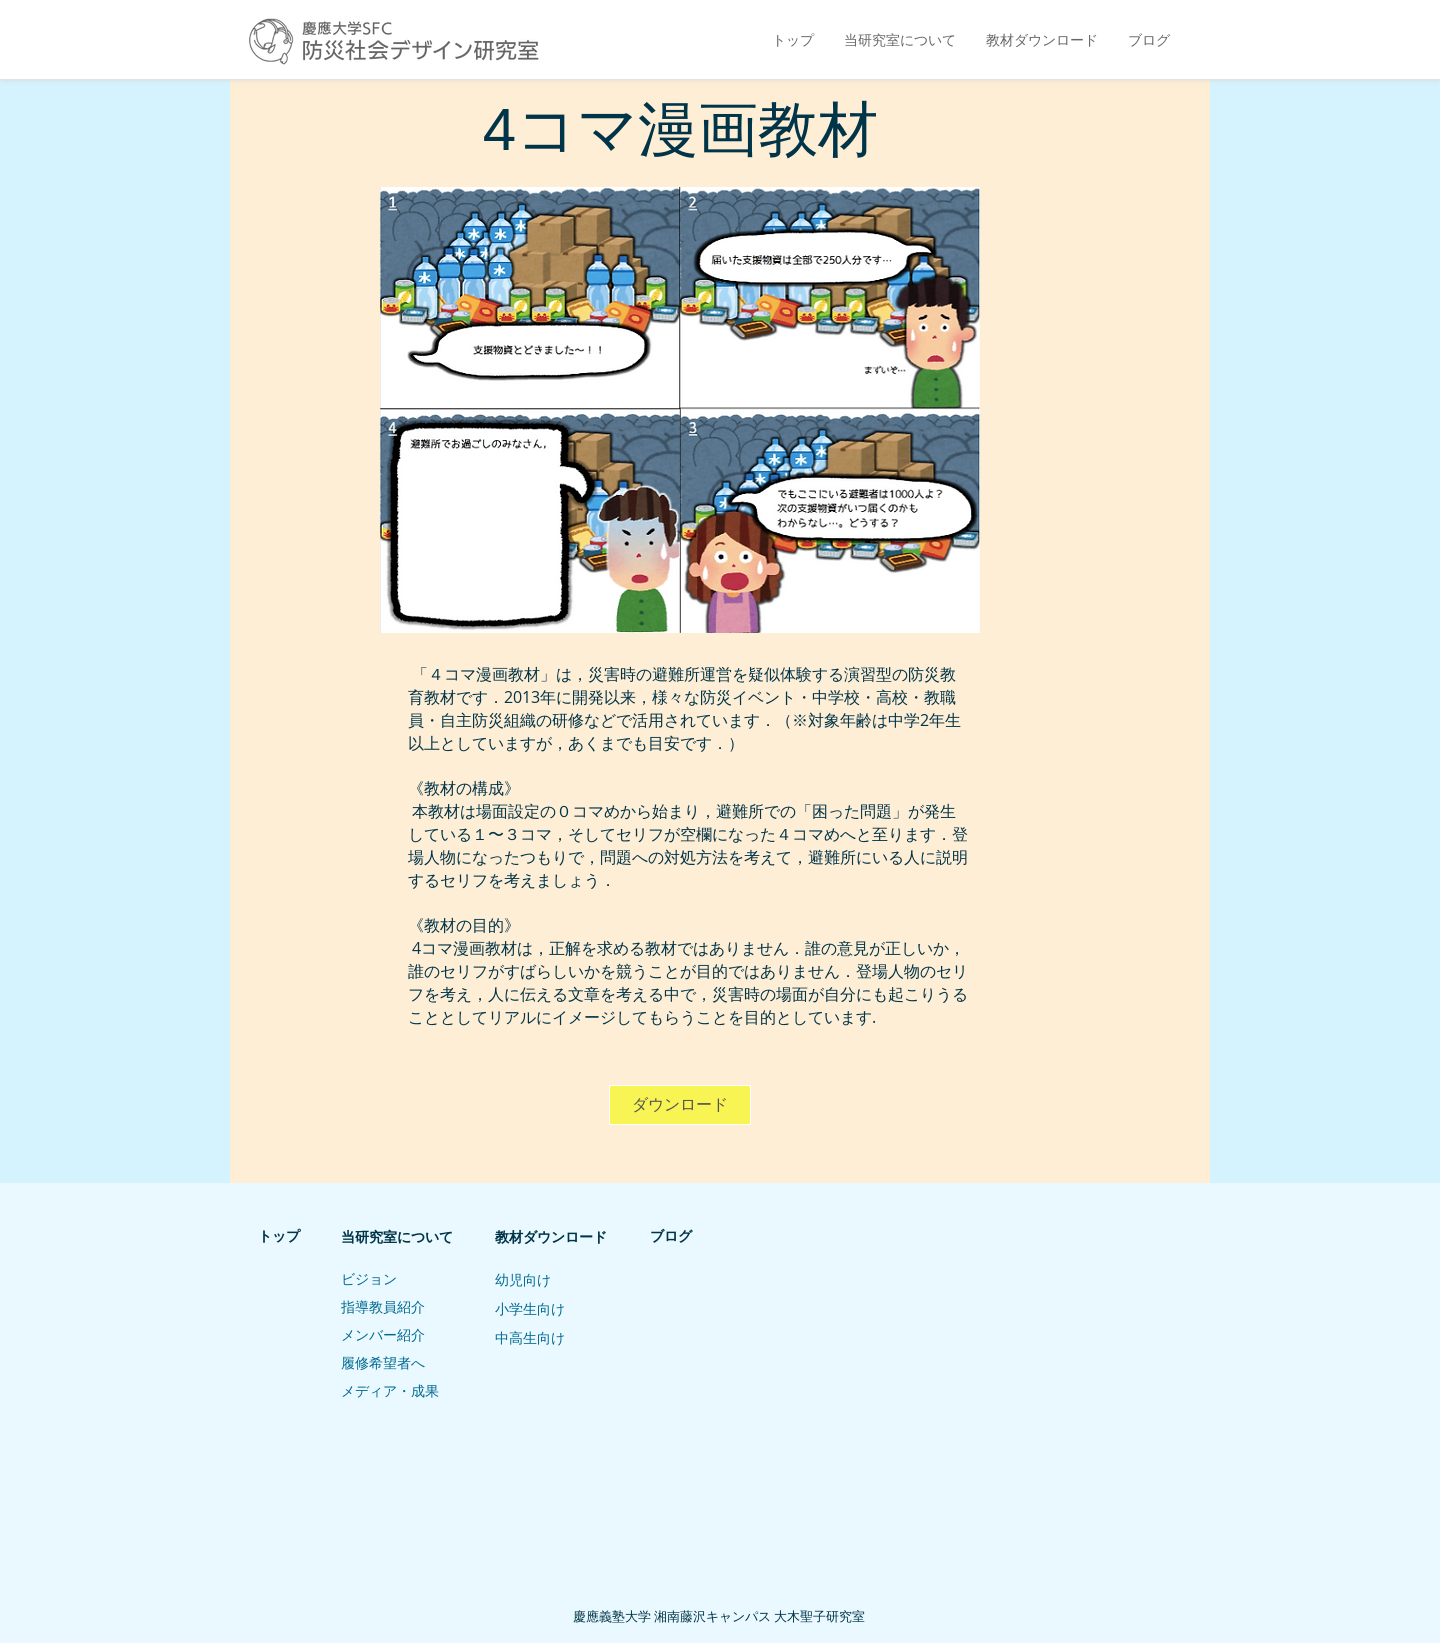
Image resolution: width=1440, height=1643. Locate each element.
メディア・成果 (390, 1391)
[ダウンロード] (680, 1105)
